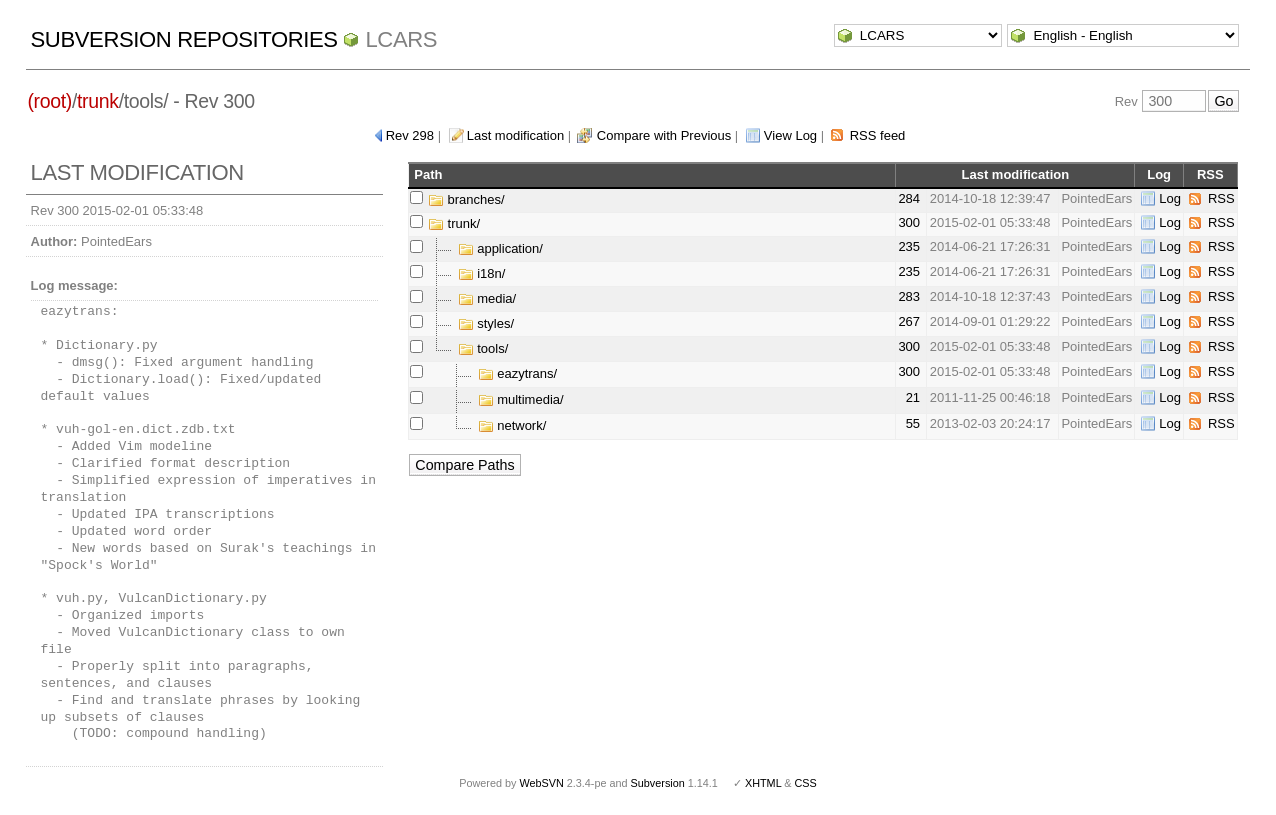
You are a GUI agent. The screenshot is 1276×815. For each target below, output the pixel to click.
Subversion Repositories (184, 39)
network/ (512, 425)
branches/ (466, 199)
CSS (806, 783)
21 (913, 397)
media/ (487, 298)
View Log (790, 135)
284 (909, 198)
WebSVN (541, 783)
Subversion (658, 783)
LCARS (401, 39)
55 (913, 423)
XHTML (763, 783)
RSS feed (878, 135)
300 (909, 222)
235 (909, 246)
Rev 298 (410, 135)
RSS (1221, 198)
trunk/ (454, 223)
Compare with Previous (664, 135)
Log (1170, 198)
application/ (500, 248)
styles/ (486, 323)
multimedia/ (521, 399)
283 (909, 296)
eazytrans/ (518, 373)
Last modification (516, 135)
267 (909, 321)
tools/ (483, 348)
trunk (98, 101)
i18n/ (482, 273)
